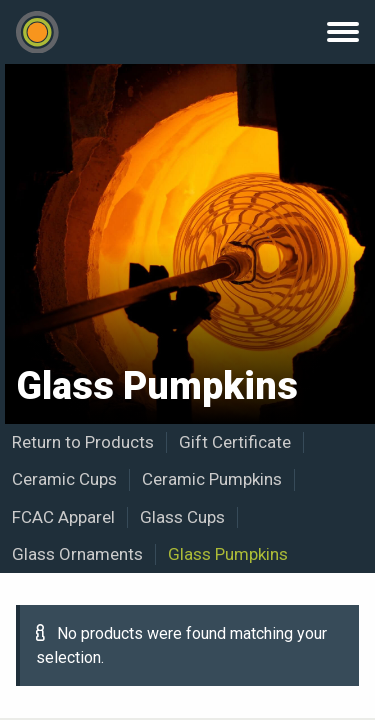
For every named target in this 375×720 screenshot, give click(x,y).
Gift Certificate (235, 442)
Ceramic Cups (64, 479)
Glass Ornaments (77, 554)
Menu (343, 32)
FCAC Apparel (63, 517)
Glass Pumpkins (228, 554)
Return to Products (83, 442)
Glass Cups (182, 517)
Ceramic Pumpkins (212, 479)
